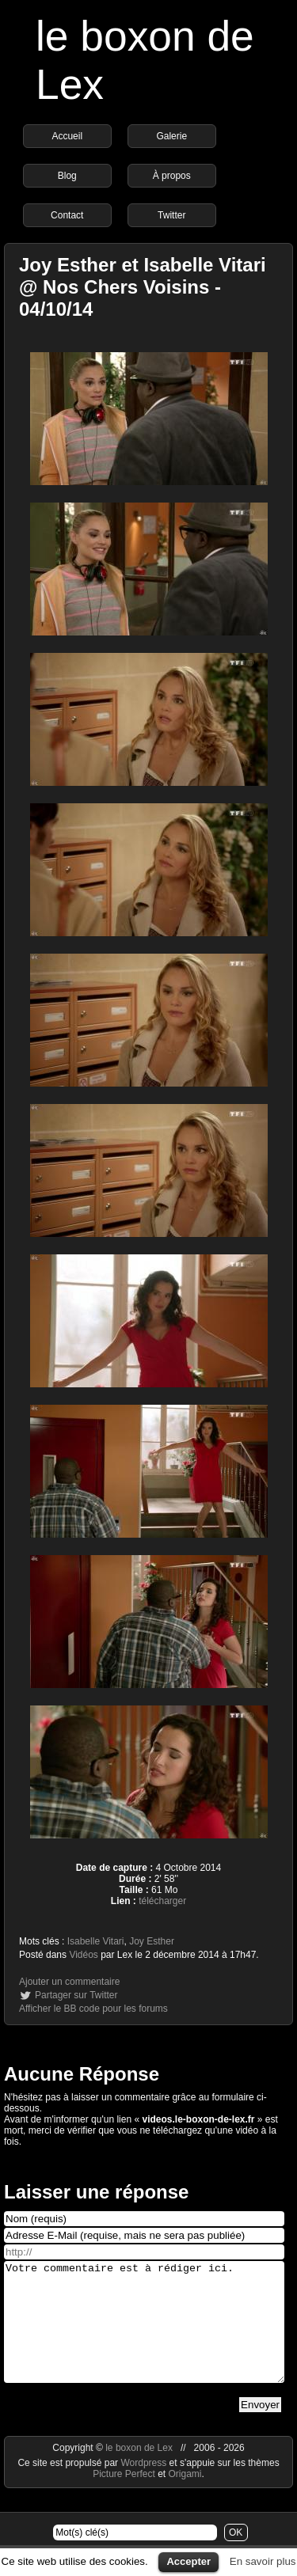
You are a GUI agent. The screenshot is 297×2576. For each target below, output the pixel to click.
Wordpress (144, 2486)
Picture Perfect (124, 2497)
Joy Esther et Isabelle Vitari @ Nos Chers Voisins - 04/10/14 (142, 287)
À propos (172, 175)
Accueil (66, 136)
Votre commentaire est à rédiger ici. (144, 2334)
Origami (185, 2497)
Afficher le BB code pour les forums (93, 2008)
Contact (67, 215)
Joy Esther (151, 1941)
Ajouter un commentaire (69, 1981)
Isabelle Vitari (95, 1941)
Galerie (171, 136)
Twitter (171, 215)
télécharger (162, 1900)
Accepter (188, 2561)
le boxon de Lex (139, 2471)
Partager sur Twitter (76, 1995)
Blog (67, 175)
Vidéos (83, 1954)
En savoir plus (263, 2561)
